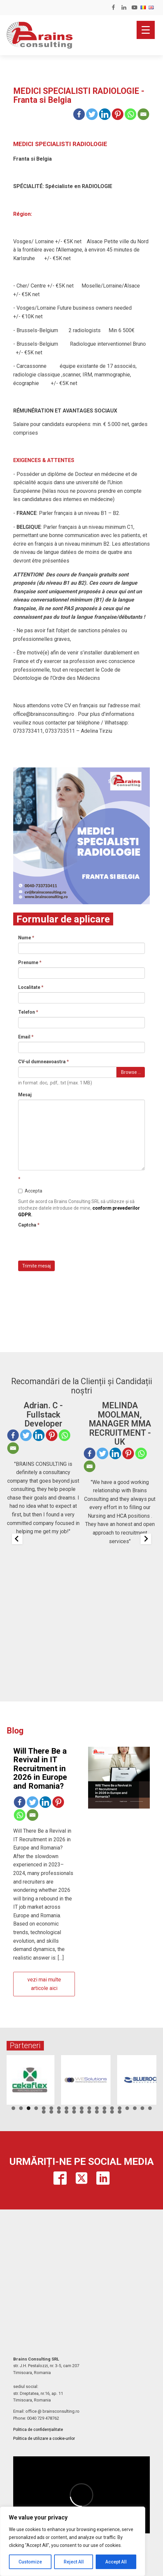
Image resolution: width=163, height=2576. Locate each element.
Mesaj (25, 1094)
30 (119, 2112)
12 (97, 2108)
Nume (26, 937)
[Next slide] (146, 1539)
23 (66, 2112)
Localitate (31, 987)
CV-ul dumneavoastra (43, 1061)
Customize (30, 2561)
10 (81, 2108)
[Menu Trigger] (146, 30)
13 (104, 2108)
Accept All (116, 2561)
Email (26, 1036)
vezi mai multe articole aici (44, 1983)
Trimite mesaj (36, 1265)
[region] (72, 2541)
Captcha (29, 1225)
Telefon (28, 1012)
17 (135, 2108)
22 (59, 2112)
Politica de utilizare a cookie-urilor (44, 2438)
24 (74, 2112)
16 (127, 2108)
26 (89, 2112)
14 (112, 2108)
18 (142, 2108)
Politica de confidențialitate (38, 2429)
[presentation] (68, 1243)
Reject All (74, 2561)
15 (119, 2108)
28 (104, 2112)
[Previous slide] (17, 1539)
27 (97, 2112)
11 (89, 2108)
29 (112, 2112)
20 (44, 2112)
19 (150, 2108)
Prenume (30, 962)
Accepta (30, 1190)
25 (81, 2112)
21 (51, 2112)
